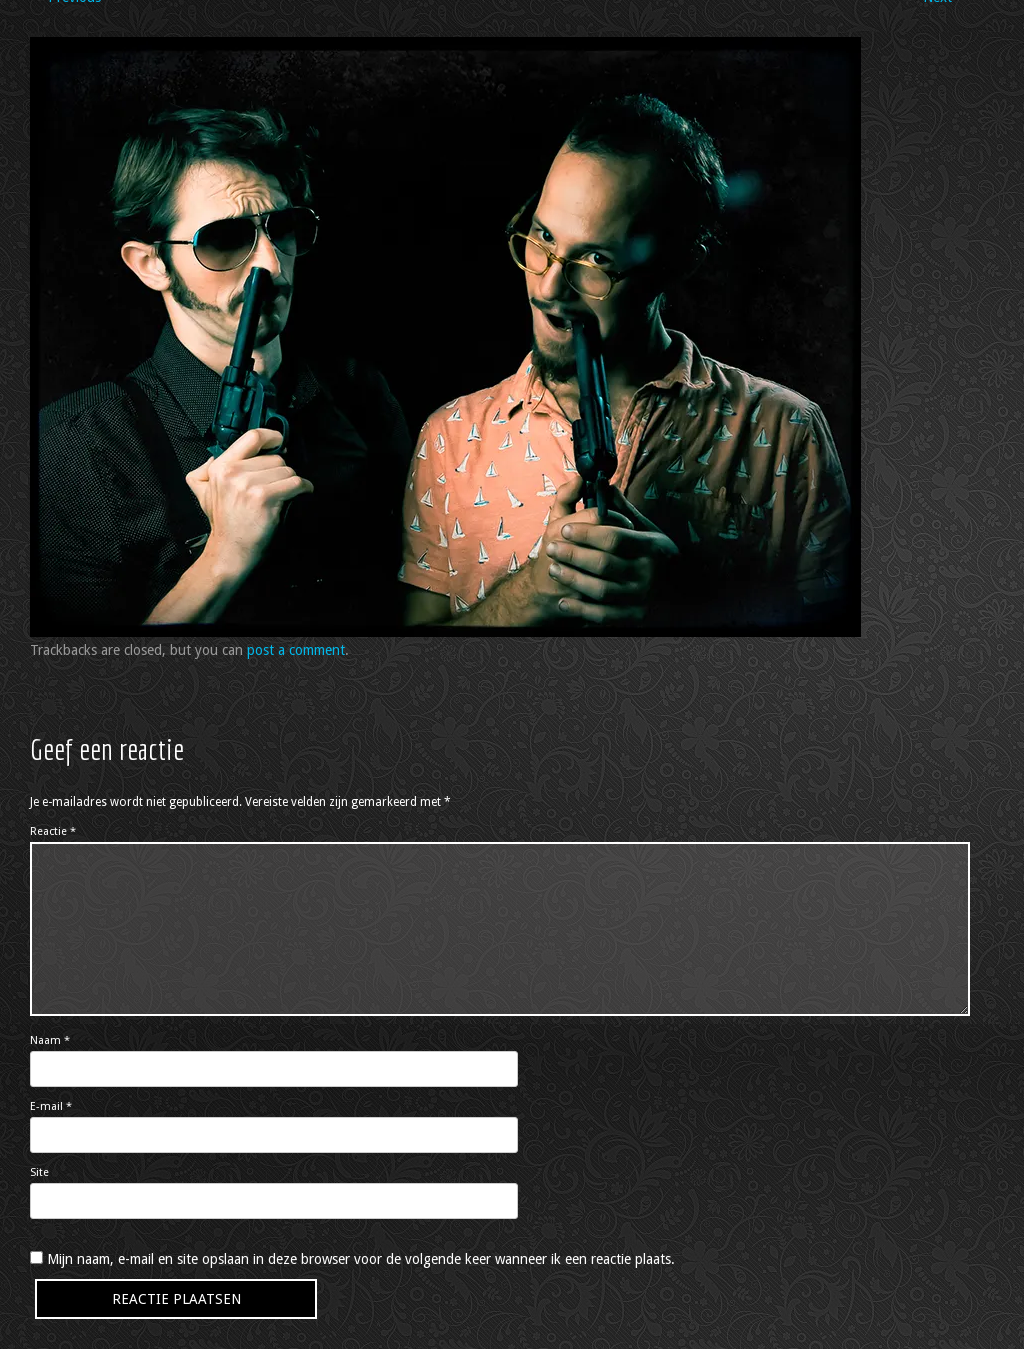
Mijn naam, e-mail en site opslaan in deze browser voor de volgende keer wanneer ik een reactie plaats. (361, 1259)
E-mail (51, 1106)
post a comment (296, 650)
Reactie (53, 831)
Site (39, 1172)
